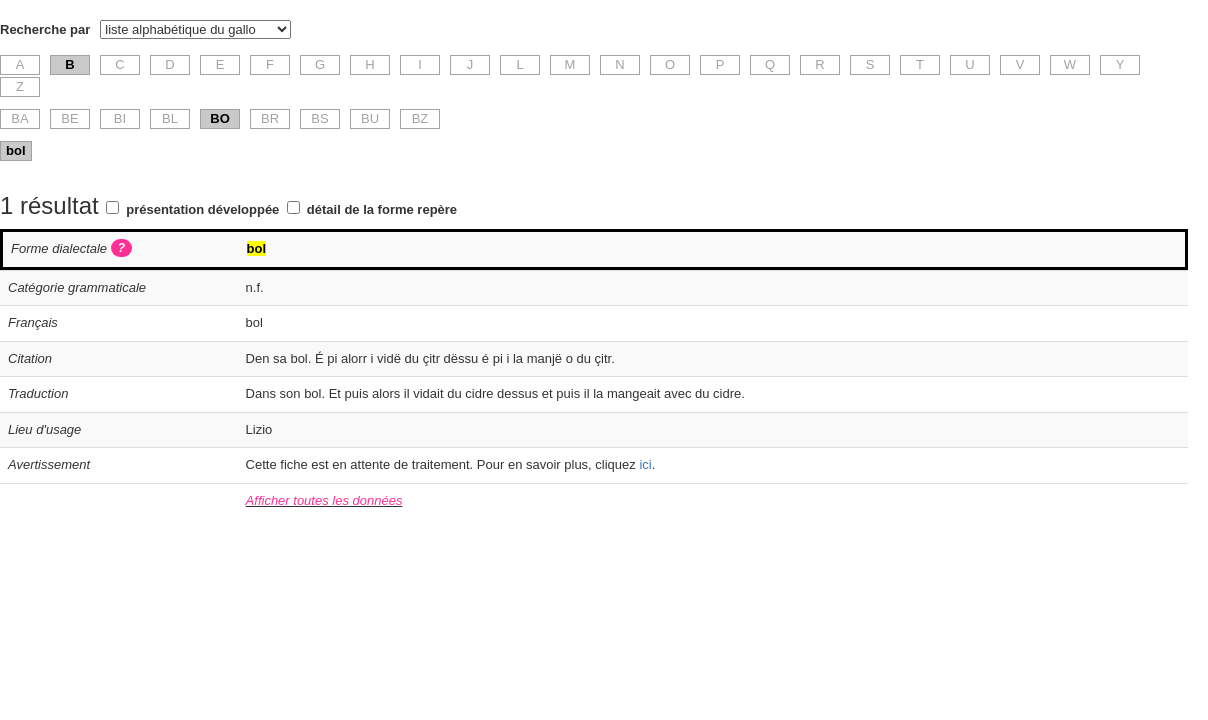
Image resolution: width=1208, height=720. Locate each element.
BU (370, 118)
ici (645, 464)
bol (16, 150)
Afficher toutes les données (324, 500)
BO (220, 118)
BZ (420, 118)
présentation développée (202, 209)
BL (170, 118)
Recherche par (45, 29)
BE (69, 118)
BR (270, 118)
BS (319, 118)
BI (120, 118)
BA (19, 118)
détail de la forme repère (382, 209)
